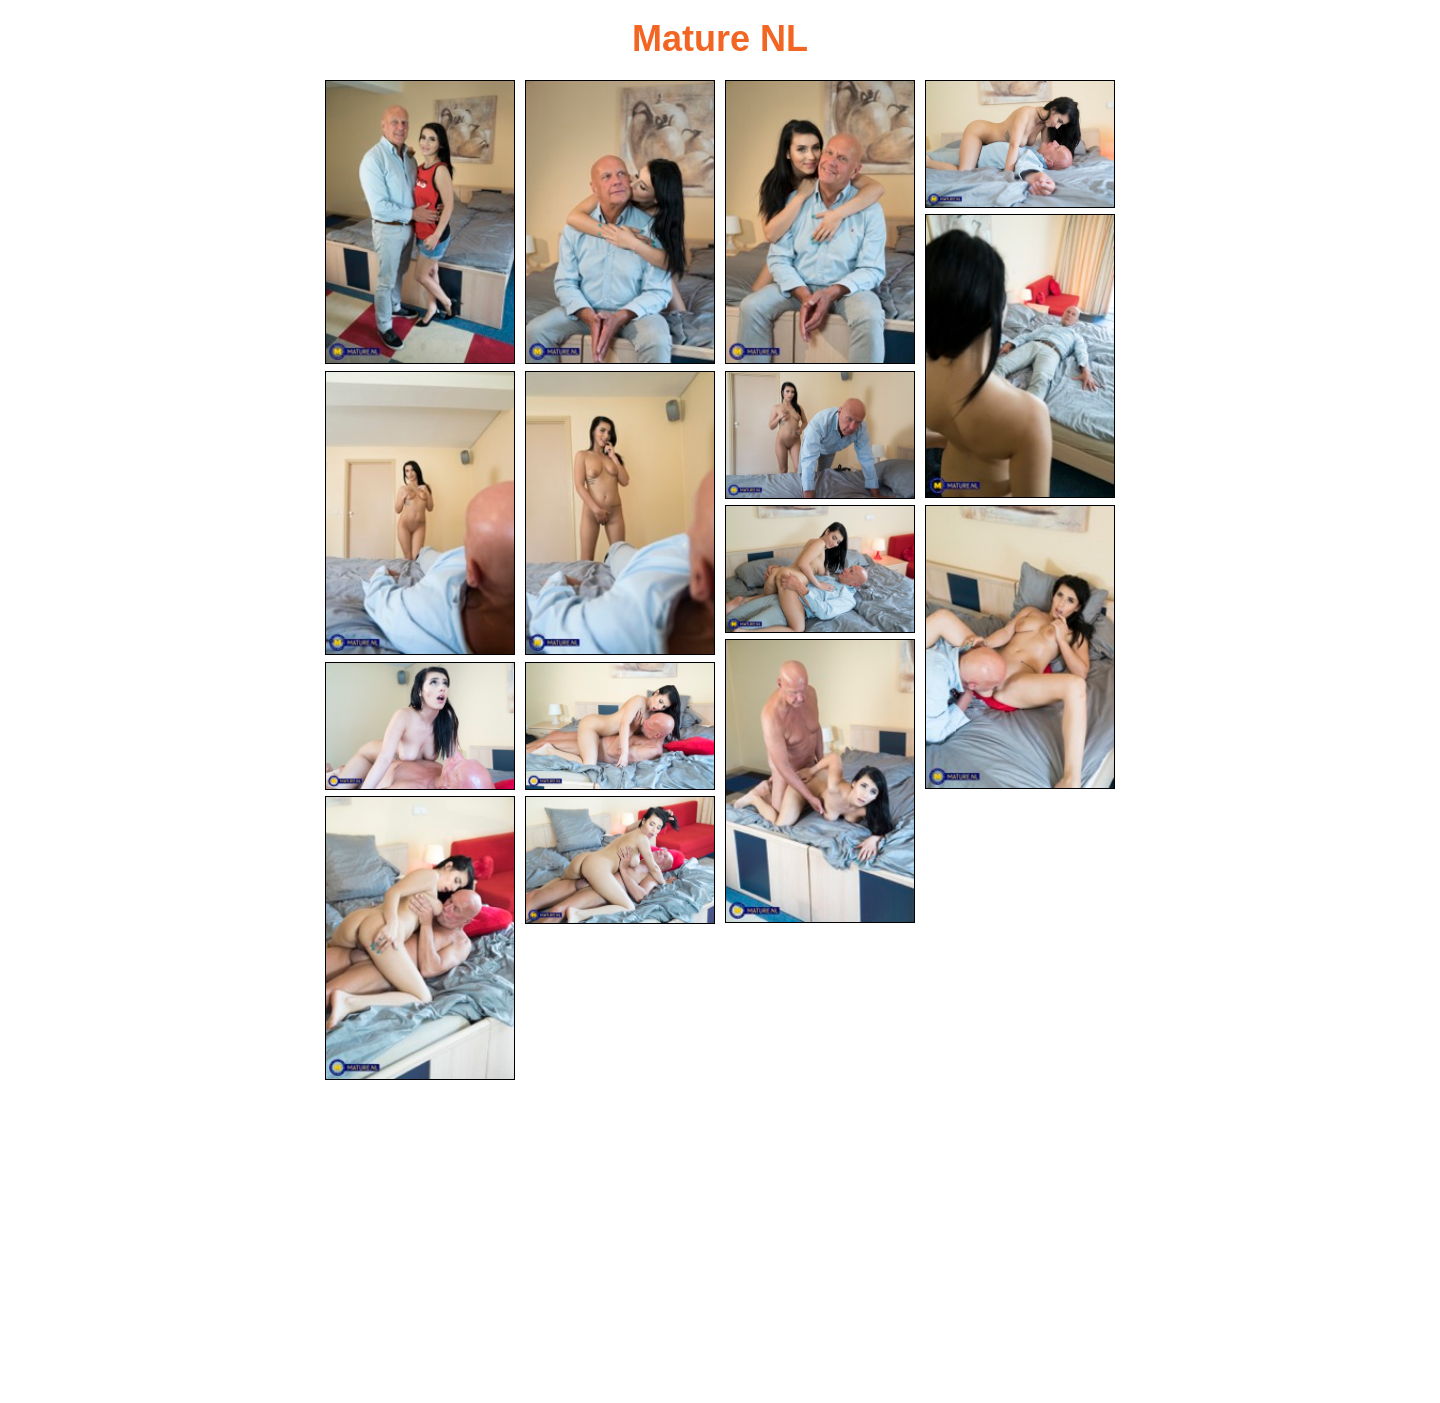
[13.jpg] (620, 726)
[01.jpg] (420, 222)
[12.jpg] (420, 726)
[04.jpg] (1020, 144)
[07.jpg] (620, 513)
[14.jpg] (420, 938)
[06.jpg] (420, 513)
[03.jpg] (820, 222)
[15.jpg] (620, 860)
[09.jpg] (820, 569)
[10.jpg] (1020, 647)
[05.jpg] (1020, 356)
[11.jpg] (820, 781)
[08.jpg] (820, 435)
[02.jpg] (620, 222)
